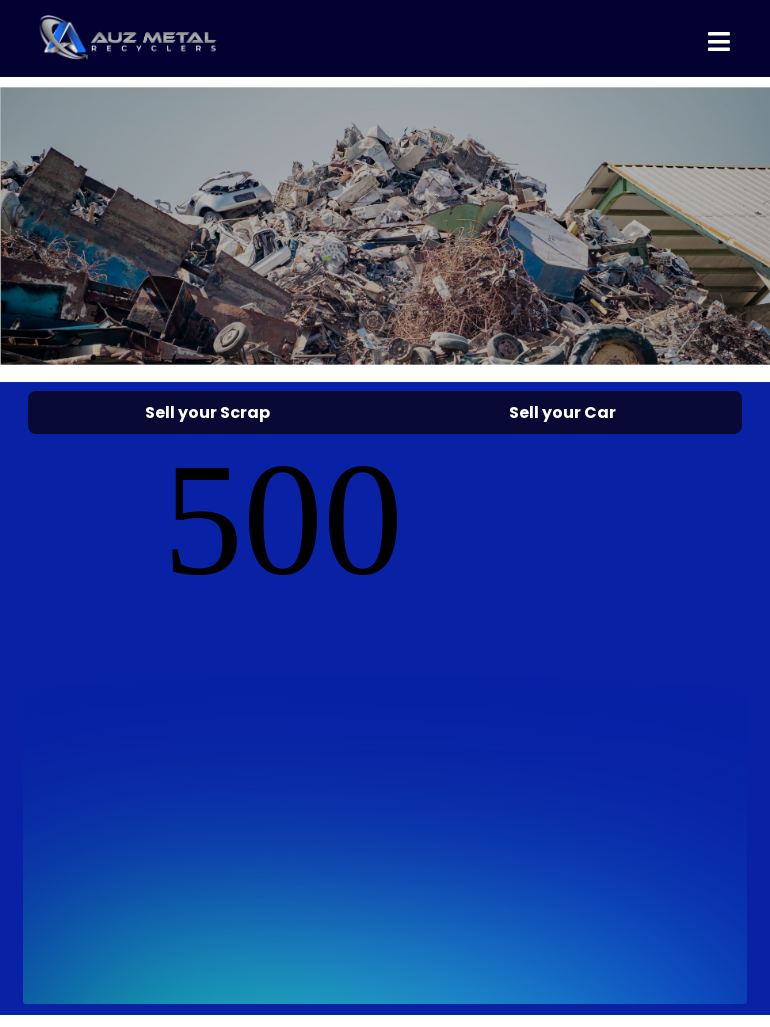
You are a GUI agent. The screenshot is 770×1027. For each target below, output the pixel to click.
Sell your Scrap (207, 412)
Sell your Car (562, 412)
